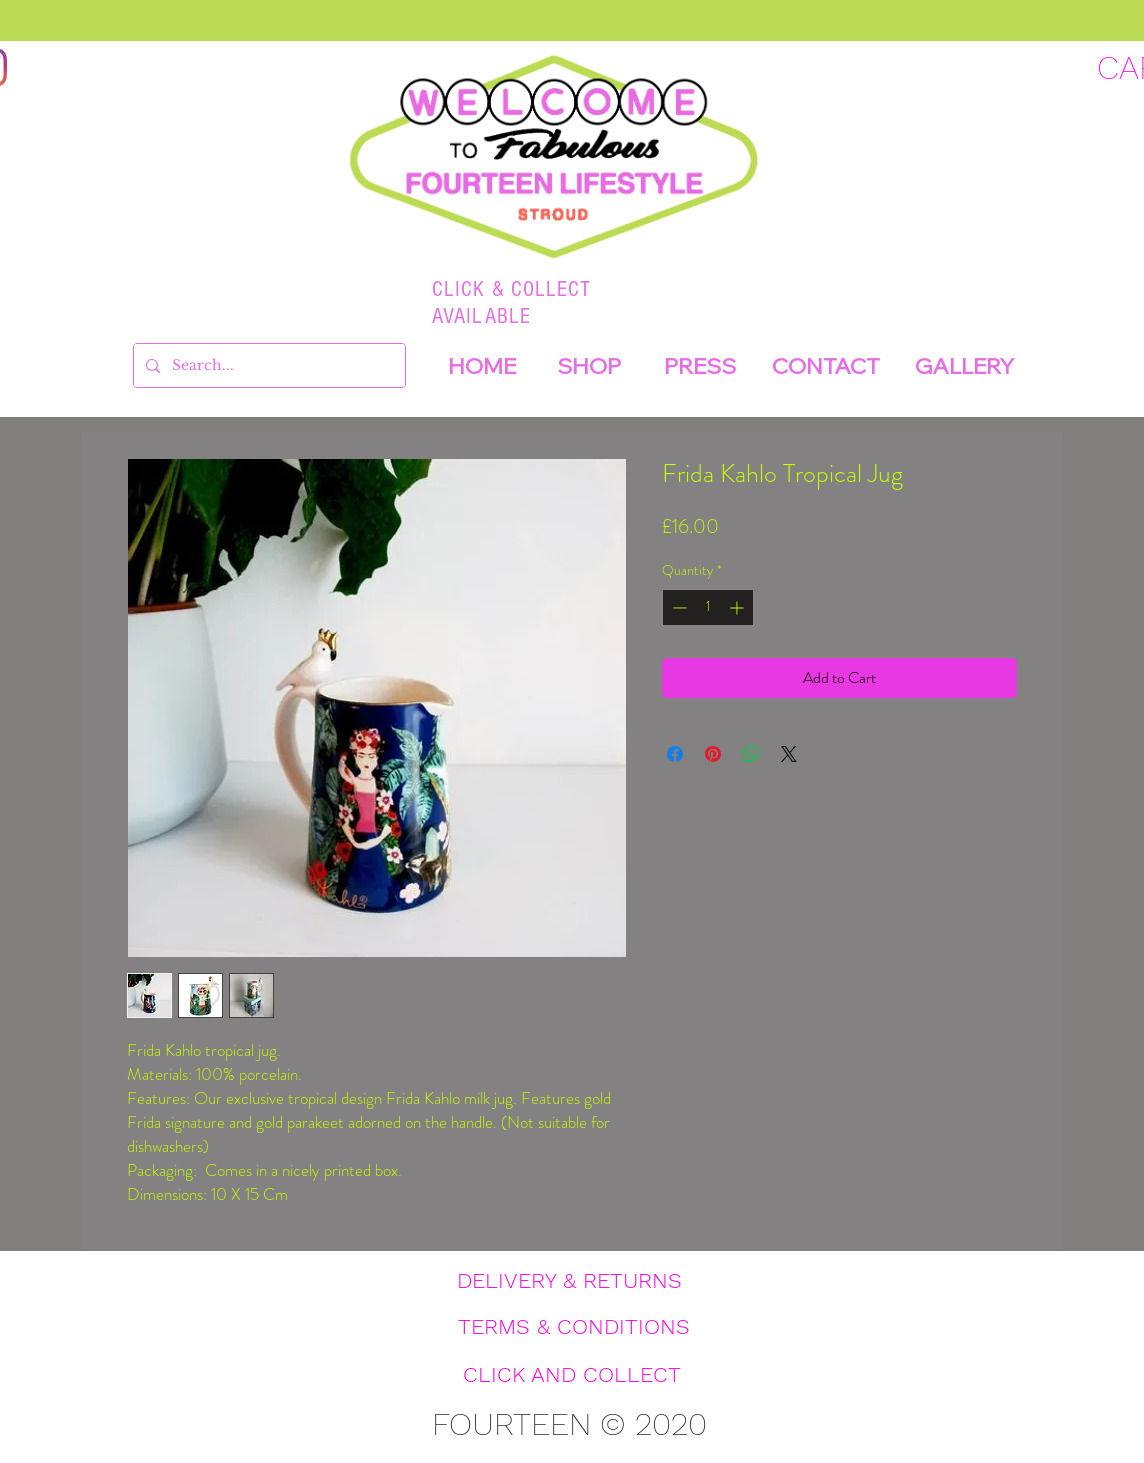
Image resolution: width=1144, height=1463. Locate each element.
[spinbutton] (708, 607)
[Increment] (738, 607)
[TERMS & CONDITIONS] (574, 1327)
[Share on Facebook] (675, 754)
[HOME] (482, 366)
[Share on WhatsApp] (751, 754)
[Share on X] (789, 754)
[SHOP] (589, 366)
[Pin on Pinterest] (713, 754)
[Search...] (267, 365)
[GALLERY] (964, 366)
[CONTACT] (826, 366)
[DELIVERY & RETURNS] (569, 1281)
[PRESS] (700, 366)
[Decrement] (677, 607)
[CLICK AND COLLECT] (572, 1375)
